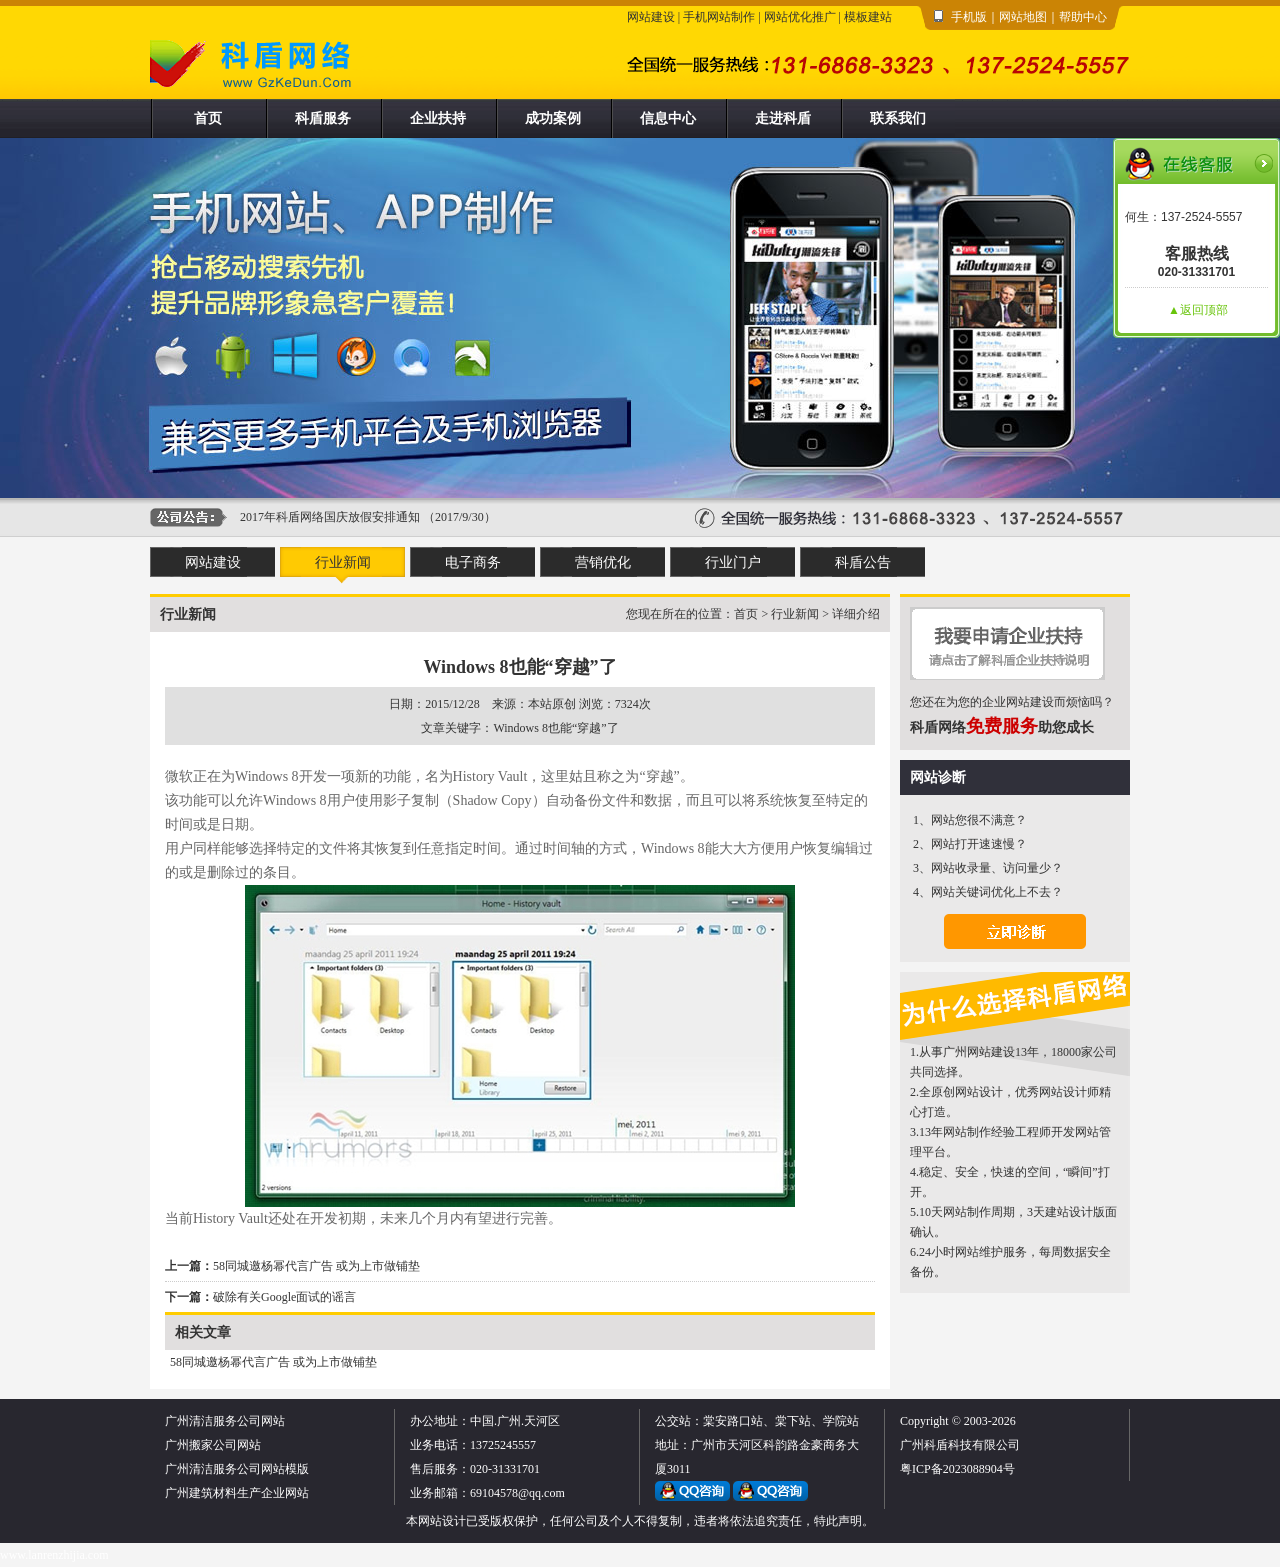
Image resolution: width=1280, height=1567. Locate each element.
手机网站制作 (719, 17)
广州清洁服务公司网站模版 (237, 1469)
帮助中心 (1083, 17)
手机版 (969, 17)
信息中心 (668, 118)
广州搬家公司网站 (213, 1445)
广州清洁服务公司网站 (225, 1421)
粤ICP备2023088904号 (957, 1469)
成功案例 (553, 118)
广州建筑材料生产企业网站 (237, 1493)
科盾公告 (863, 562)
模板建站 (868, 17)
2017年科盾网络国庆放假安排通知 (330, 517)
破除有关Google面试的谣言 (284, 1297)
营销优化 (603, 562)
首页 (208, 118)
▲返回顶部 (1198, 310)
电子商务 (473, 562)
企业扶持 (438, 118)
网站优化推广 (800, 17)
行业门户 (733, 562)
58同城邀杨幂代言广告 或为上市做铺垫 (316, 1266)
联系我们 (898, 118)
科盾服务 (323, 118)
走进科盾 (783, 118)
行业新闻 (343, 562)
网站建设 (651, 17)
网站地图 (1023, 17)
